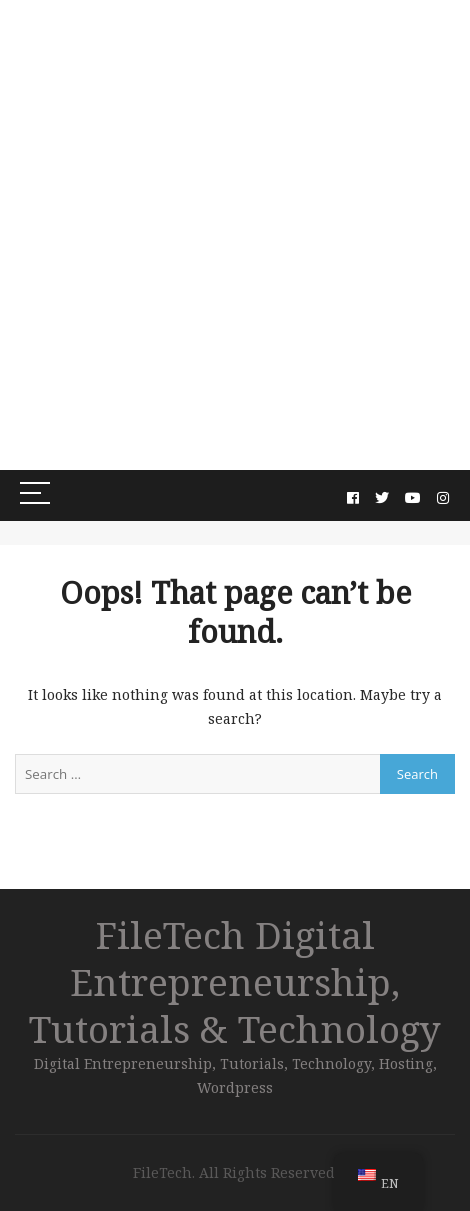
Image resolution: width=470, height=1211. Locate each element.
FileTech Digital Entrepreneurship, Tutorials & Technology (235, 981)
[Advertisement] (235, 235)
